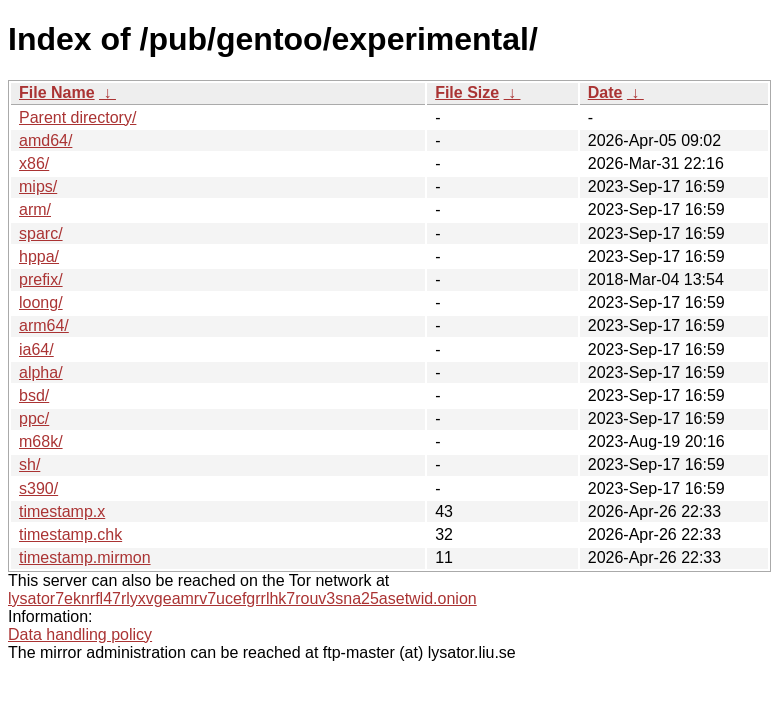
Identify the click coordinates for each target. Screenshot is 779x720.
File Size (467, 92)
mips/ (38, 186)
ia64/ (36, 349)
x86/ (34, 163)
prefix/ (41, 279)
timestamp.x (62, 511)
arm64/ (44, 325)
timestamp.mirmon (85, 557)
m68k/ (41, 441)
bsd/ (34, 395)
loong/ (41, 302)
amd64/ (45, 140)
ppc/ (34, 418)
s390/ (38, 488)
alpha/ (41, 372)
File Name (57, 92)
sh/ (29, 464)
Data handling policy (80, 634)
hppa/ (39, 256)
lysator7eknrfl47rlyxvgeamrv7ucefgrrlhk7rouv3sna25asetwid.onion (242, 598)
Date (605, 92)
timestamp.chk (70, 534)
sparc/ (41, 233)
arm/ (35, 209)
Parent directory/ (77, 117)
